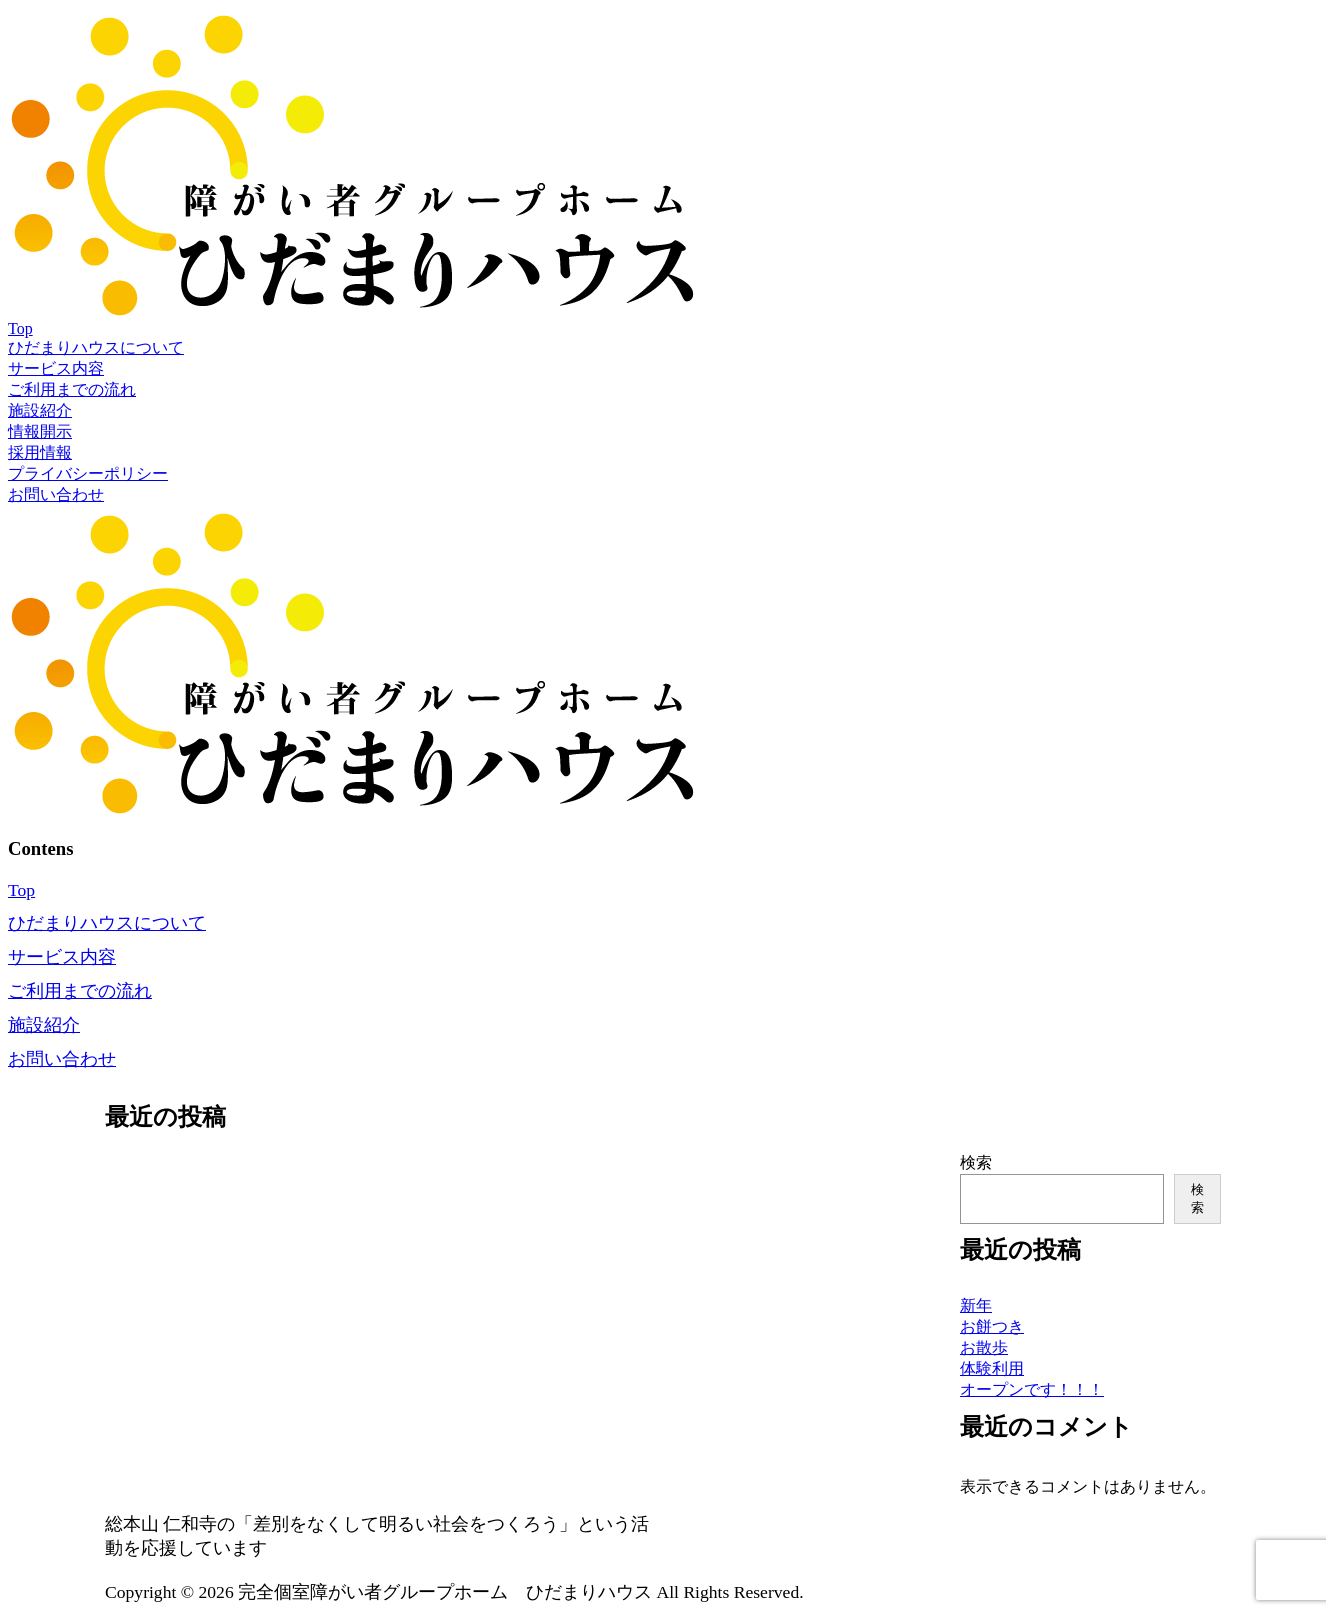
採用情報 (40, 452)
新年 (976, 1305)
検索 (976, 1162)
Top (20, 328)
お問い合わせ (56, 494)
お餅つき (992, 1326)
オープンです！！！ (1032, 1389)
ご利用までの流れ (72, 389)
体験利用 (992, 1368)
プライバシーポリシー (88, 473)
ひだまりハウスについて (96, 347)
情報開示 (40, 431)
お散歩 (984, 1347)
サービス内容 (56, 368)
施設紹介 (40, 410)
